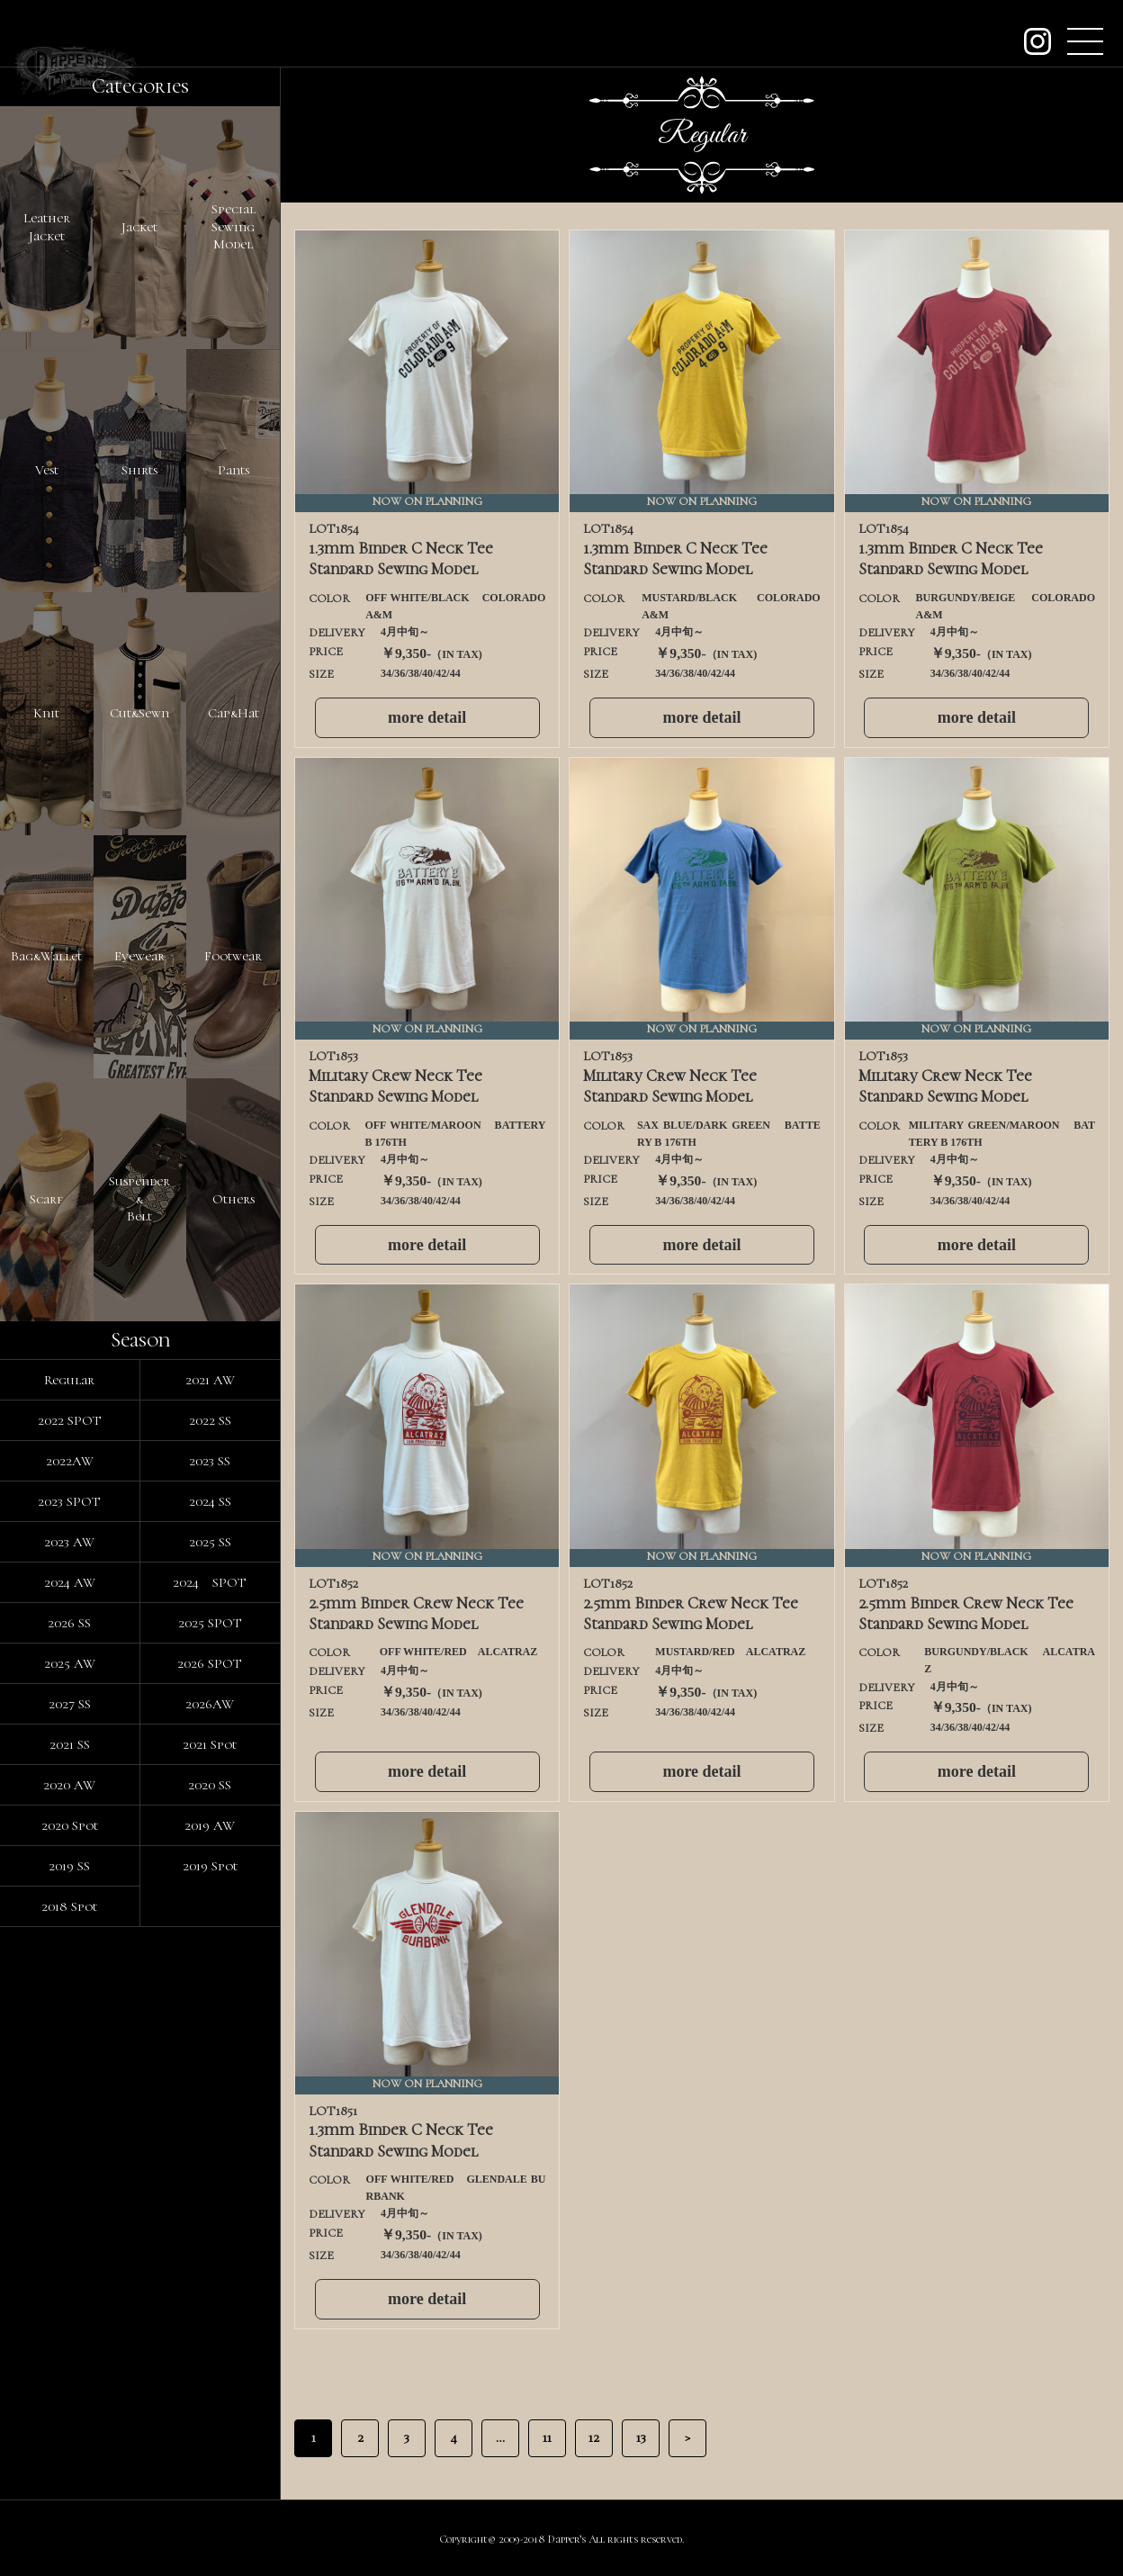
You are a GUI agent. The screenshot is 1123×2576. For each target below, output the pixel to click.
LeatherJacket (46, 227)
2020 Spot (69, 1825)
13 (641, 2437)
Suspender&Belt (139, 1198)
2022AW (70, 1461)
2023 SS (209, 1461)
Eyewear (139, 956)
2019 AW (209, 1825)
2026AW (209, 1704)
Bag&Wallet (46, 956)
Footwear (233, 956)
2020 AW (69, 1785)
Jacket (139, 227)
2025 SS (210, 1542)
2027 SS (70, 1704)
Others (233, 1199)
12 (593, 2437)
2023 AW (69, 1542)
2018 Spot (69, 1906)
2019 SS (69, 1866)
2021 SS (69, 1744)
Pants (233, 470)
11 (547, 2437)
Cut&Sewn (139, 713)
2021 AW (210, 1380)
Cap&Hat (233, 713)
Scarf (46, 1199)
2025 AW (69, 1663)
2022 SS (210, 1420)
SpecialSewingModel (233, 226)
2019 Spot (210, 1866)
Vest (46, 470)
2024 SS (210, 1501)
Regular (69, 1380)
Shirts (139, 470)
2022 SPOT (70, 1420)
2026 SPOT (209, 1663)
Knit (46, 713)
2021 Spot (210, 1744)
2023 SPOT (69, 1501)
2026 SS (69, 1623)
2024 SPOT (210, 1582)
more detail (427, 717)
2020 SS (209, 1785)
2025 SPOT (210, 1623)
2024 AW (69, 1582)
